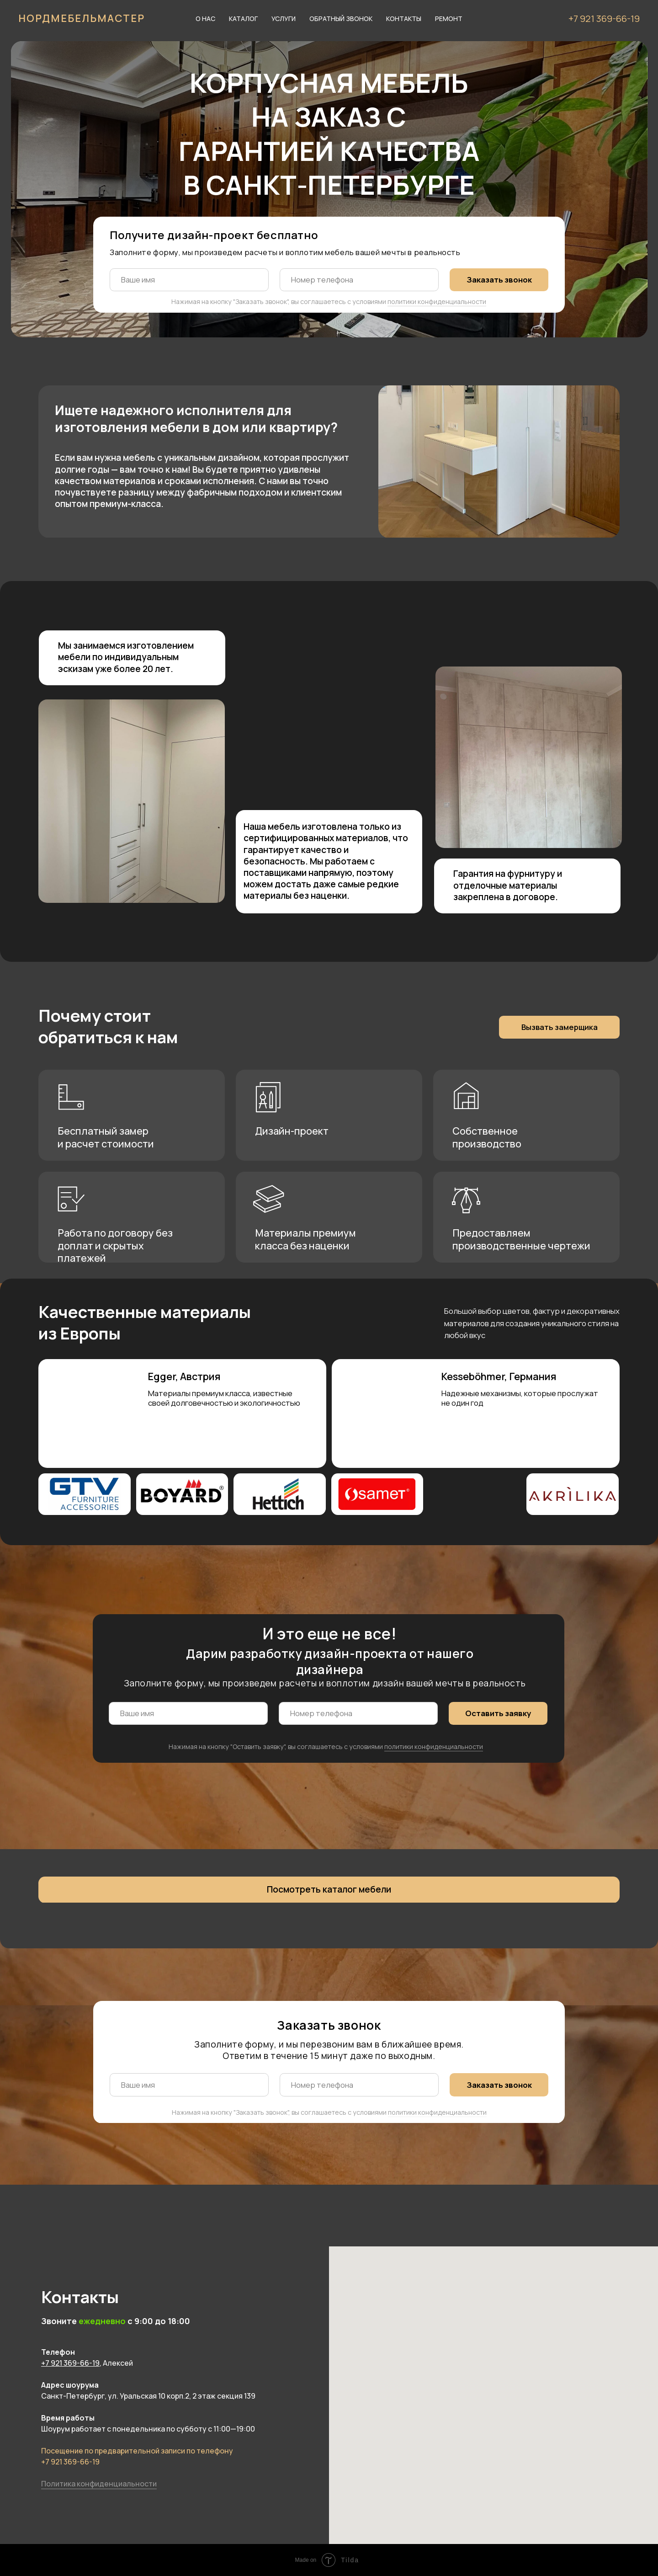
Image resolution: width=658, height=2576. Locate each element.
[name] (189, 279)
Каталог (243, 18)
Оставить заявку (498, 1713)
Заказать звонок (499, 279)
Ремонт (448, 18)
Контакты (403, 18)
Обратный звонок (340, 18)
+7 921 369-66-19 (604, 18)
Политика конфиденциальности (99, 2484)
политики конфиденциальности (436, 301)
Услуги (283, 18)
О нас (205, 18)
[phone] (359, 279)
